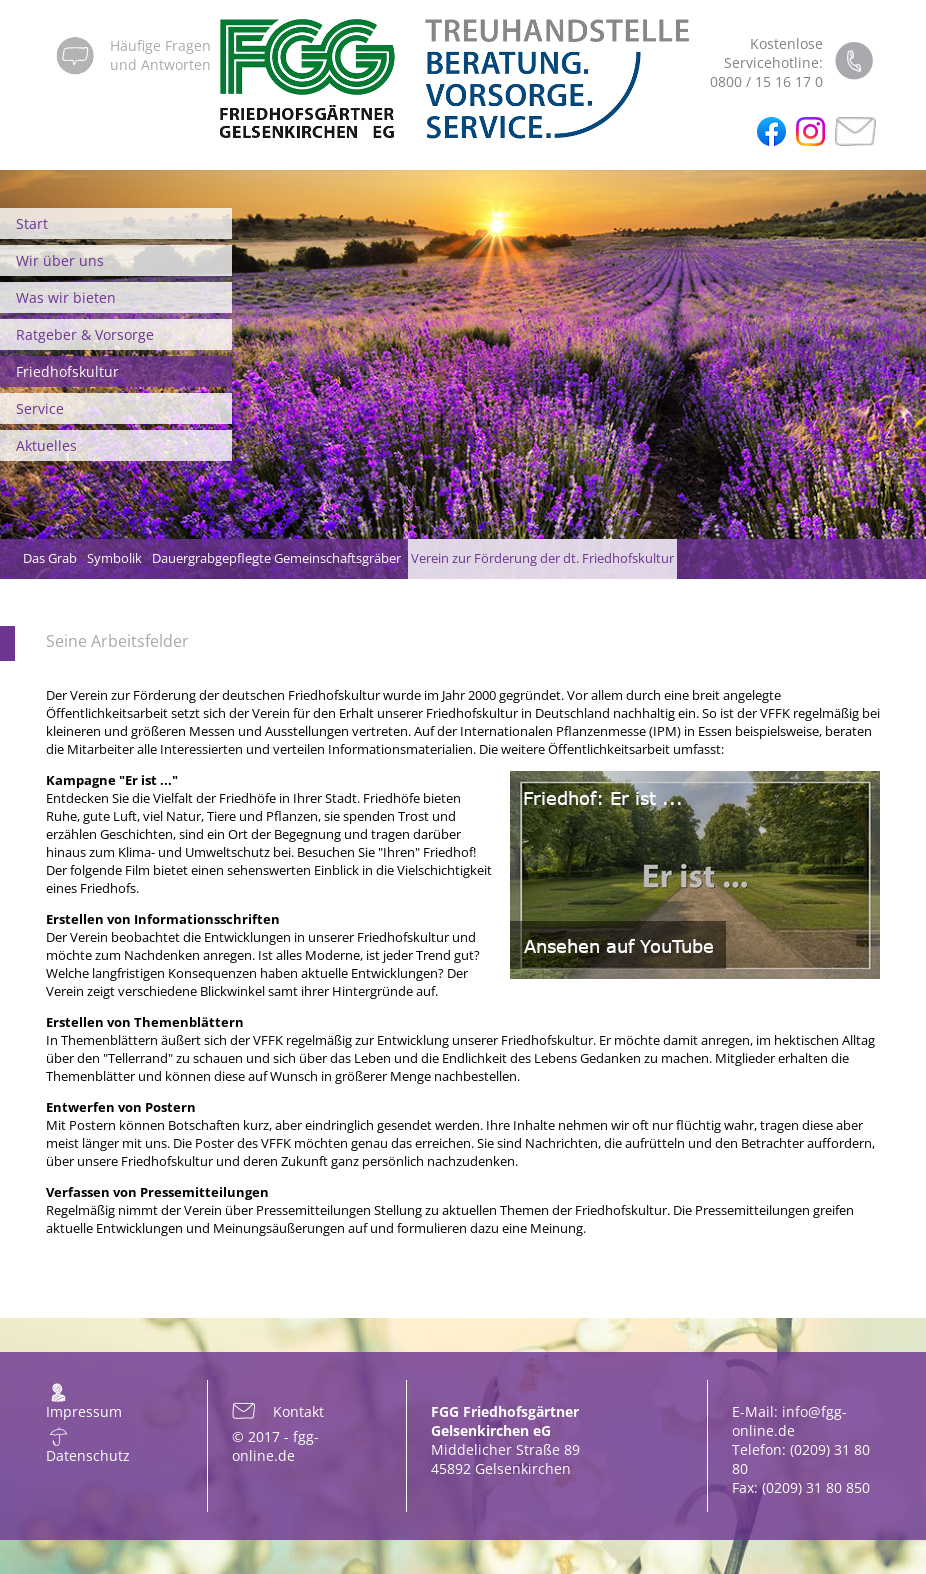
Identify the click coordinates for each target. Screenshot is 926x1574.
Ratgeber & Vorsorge (85, 334)
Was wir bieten (66, 297)
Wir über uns (60, 260)
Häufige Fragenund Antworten (160, 55)
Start (32, 223)
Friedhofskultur (67, 371)
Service (40, 408)
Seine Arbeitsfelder (117, 641)
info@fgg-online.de (789, 1421)
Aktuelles (46, 445)
